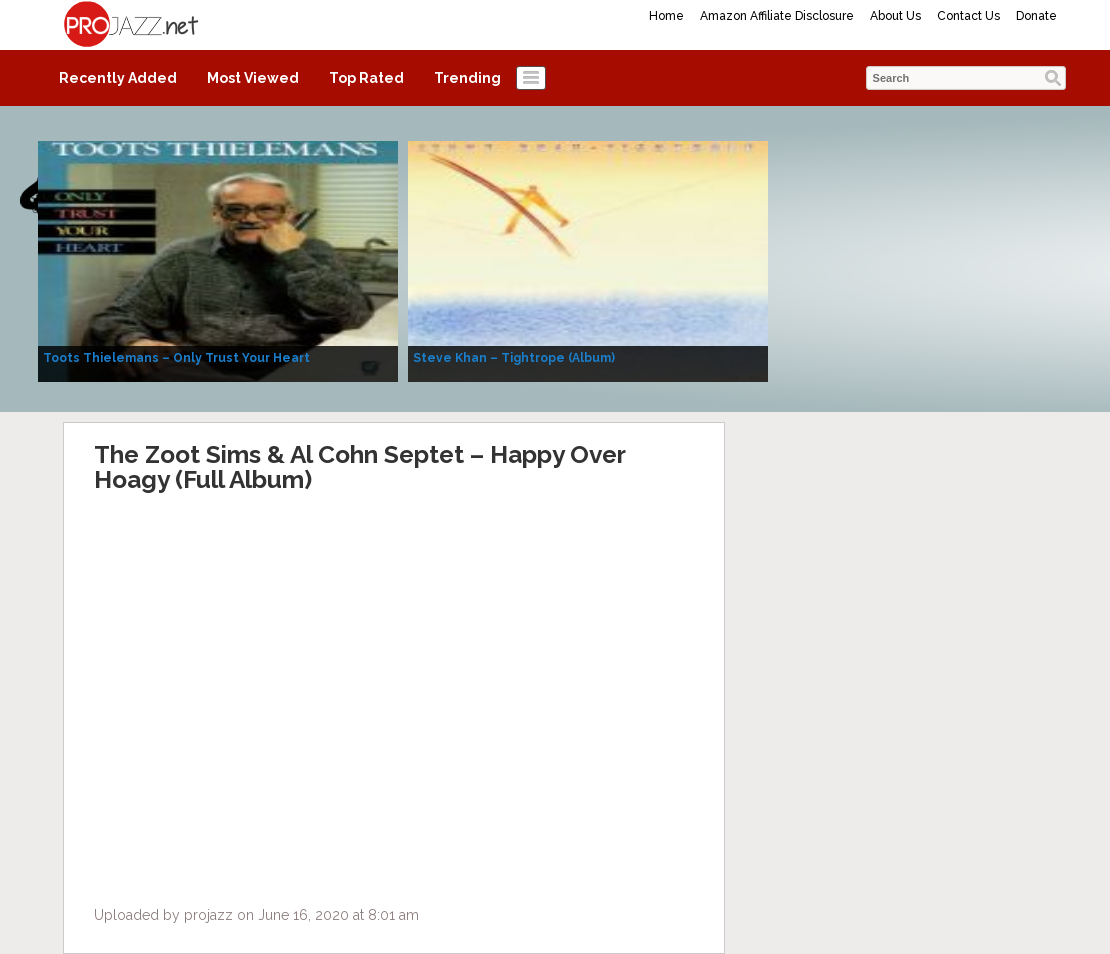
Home (666, 16)
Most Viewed (253, 78)
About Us (895, 16)
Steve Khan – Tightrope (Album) (514, 358)
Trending (467, 78)
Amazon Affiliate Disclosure (777, 16)
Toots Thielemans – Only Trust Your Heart (176, 358)
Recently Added (118, 78)
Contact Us (968, 16)
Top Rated (366, 78)
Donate (1036, 16)
